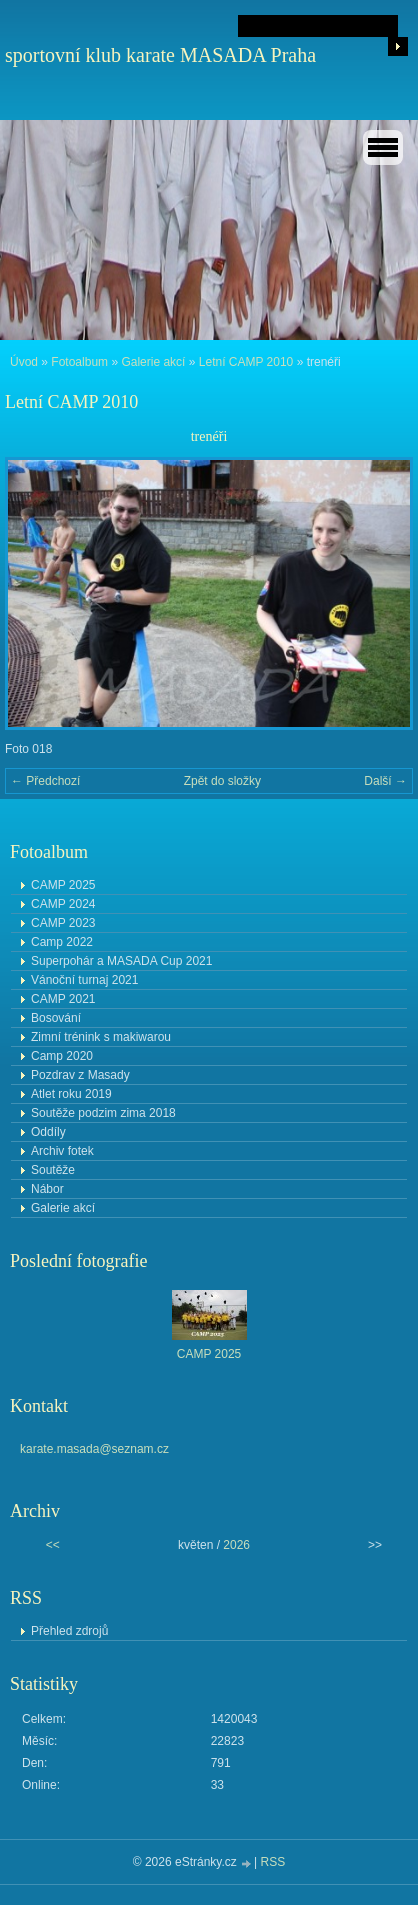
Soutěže (53, 1170)
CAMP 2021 (63, 999)
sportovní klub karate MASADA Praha (160, 55)
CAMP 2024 (63, 904)
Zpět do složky (222, 781)
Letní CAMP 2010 (246, 362)
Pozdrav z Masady (80, 1075)
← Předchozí (45, 781)
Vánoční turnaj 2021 (84, 980)
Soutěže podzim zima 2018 (103, 1113)
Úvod (24, 362)
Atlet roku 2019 (71, 1094)
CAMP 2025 (63, 885)
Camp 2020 (62, 1056)
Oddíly (48, 1132)
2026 (236, 1545)
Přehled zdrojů (69, 1631)
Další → (385, 781)
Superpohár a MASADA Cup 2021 (121, 961)
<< (53, 1545)
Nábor (47, 1189)
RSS (273, 1862)
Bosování (56, 1018)
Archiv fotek (62, 1151)
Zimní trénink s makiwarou (101, 1037)
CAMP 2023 (63, 923)
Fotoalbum (79, 362)
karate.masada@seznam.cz (94, 1449)
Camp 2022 (62, 942)
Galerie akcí (153, 362)
